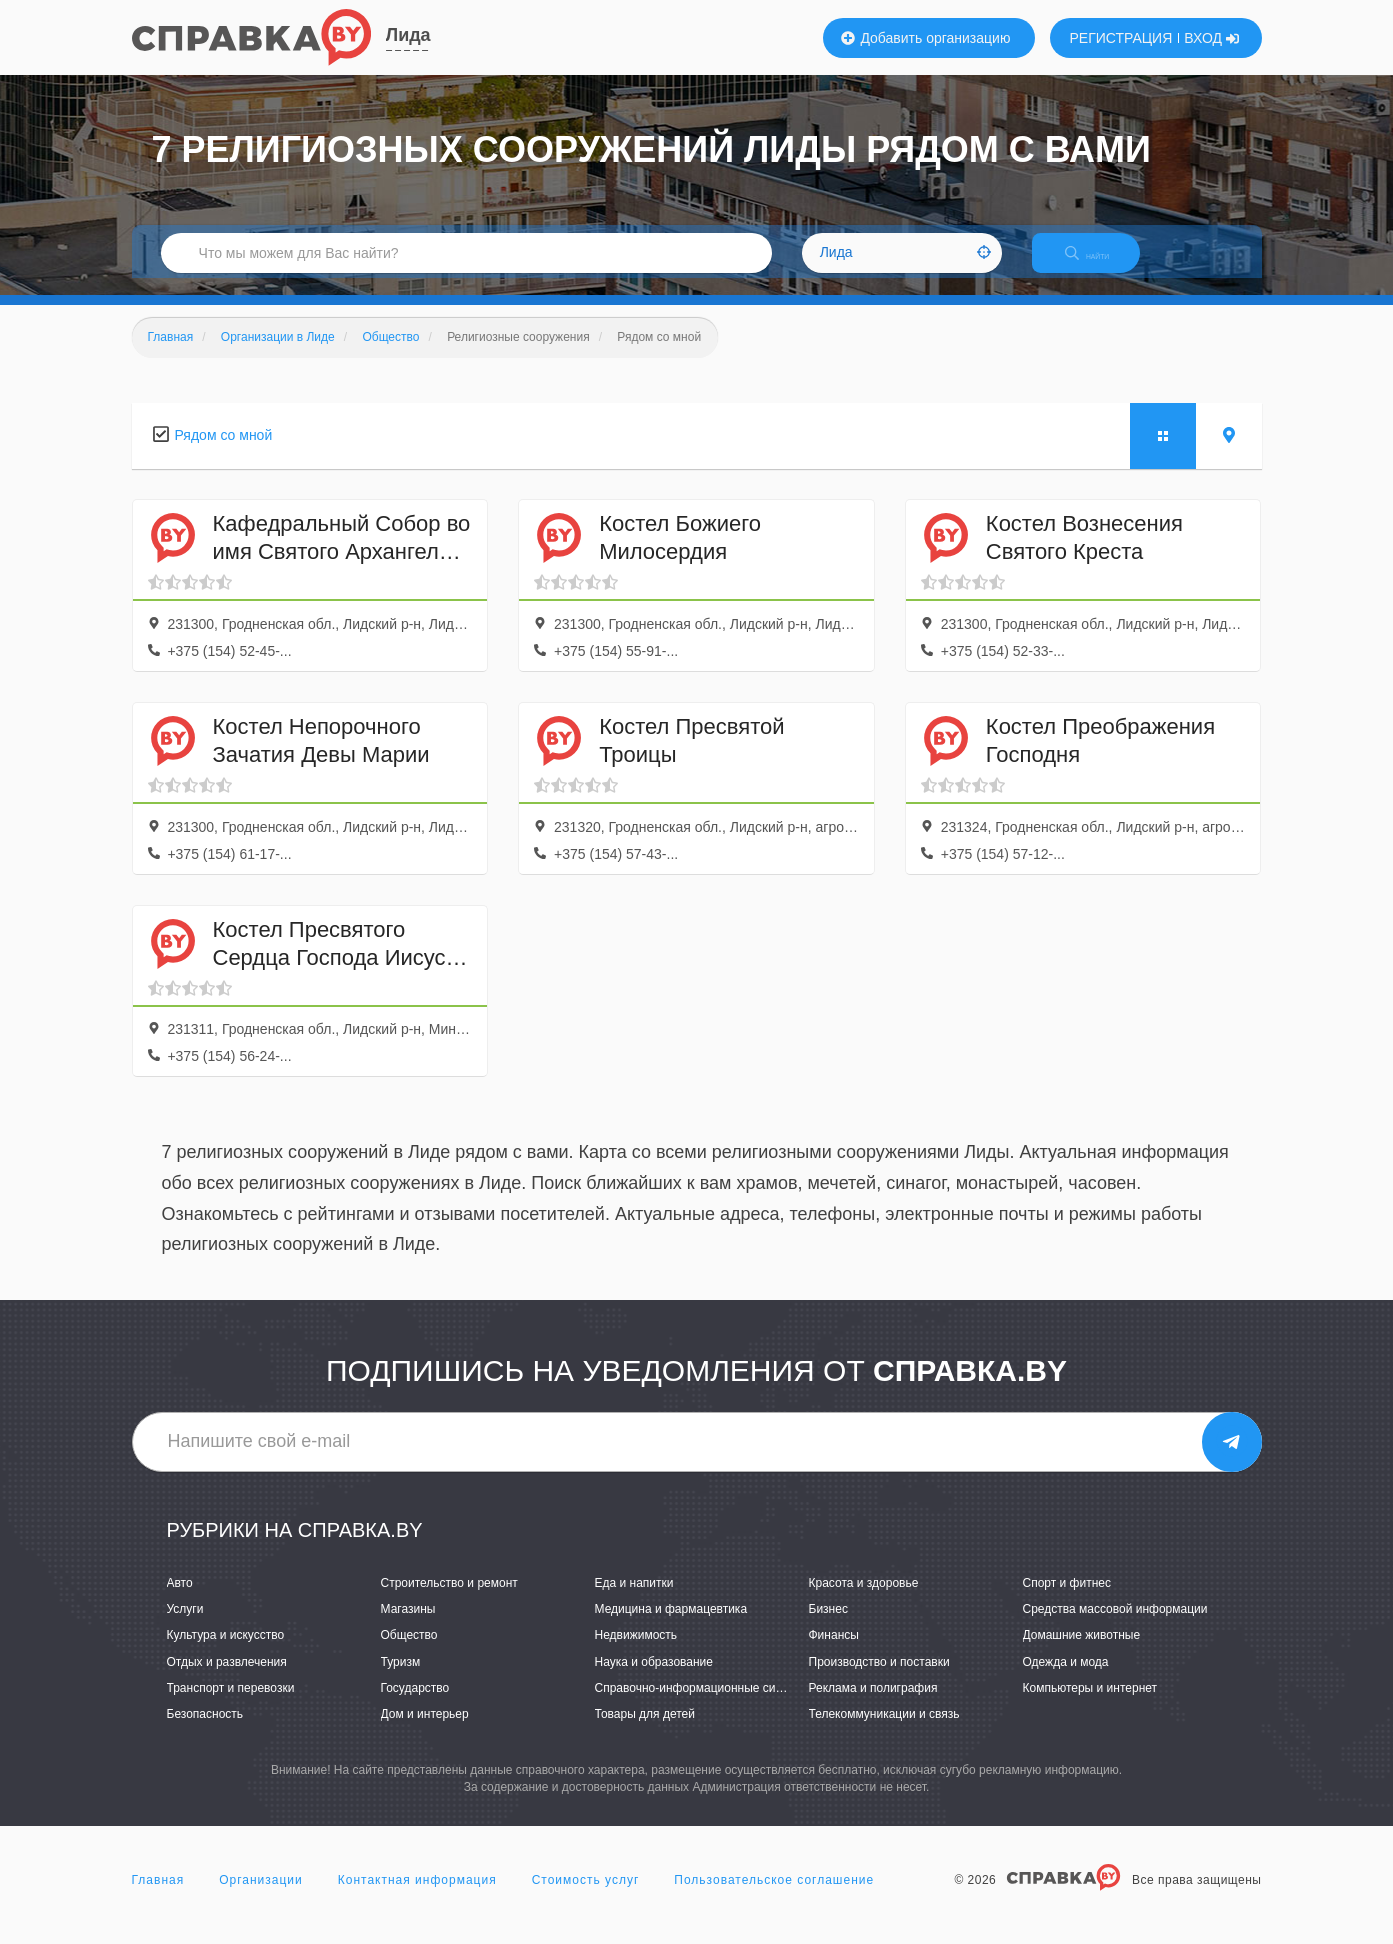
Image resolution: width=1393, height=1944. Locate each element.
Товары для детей (645, 1731)
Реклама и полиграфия (873, 1705)
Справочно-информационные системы (703, 1705)
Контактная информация (417, 1898)
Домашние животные (1082, 1653)
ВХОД (1211, 38)
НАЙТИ (1101, 264)
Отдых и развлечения (227, 1679)
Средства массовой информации (1115, 1627)
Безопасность (205, 1731)
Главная (158, 1898)
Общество (409, 1653)
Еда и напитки (634, 1600)
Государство (415, 1705)
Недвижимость (636, 1653)
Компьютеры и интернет (1090, 1705)
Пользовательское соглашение (774, 1898)
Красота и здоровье (864, 1600)
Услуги (185, 1627)
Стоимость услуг (586, 1898)
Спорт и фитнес (1067, 1600)
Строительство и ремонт (449, 1600)
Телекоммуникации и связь (884, 1731)
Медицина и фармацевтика (671, 1627)
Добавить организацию (926, 38)
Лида (408, 35)
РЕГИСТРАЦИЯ (1121, 38)
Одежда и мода (1066, 1679)
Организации (261, 1898)
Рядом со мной (224, 452)
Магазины (408, 1627)
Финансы (834, 1653)
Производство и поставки (879, 1679)
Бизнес (828, 1627)
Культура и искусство (226, 1653)
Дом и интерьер (425, 1731)
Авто (180, 1600)
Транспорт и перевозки (231, 1705)
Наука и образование (654, 1679)
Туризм (401, 1679)
